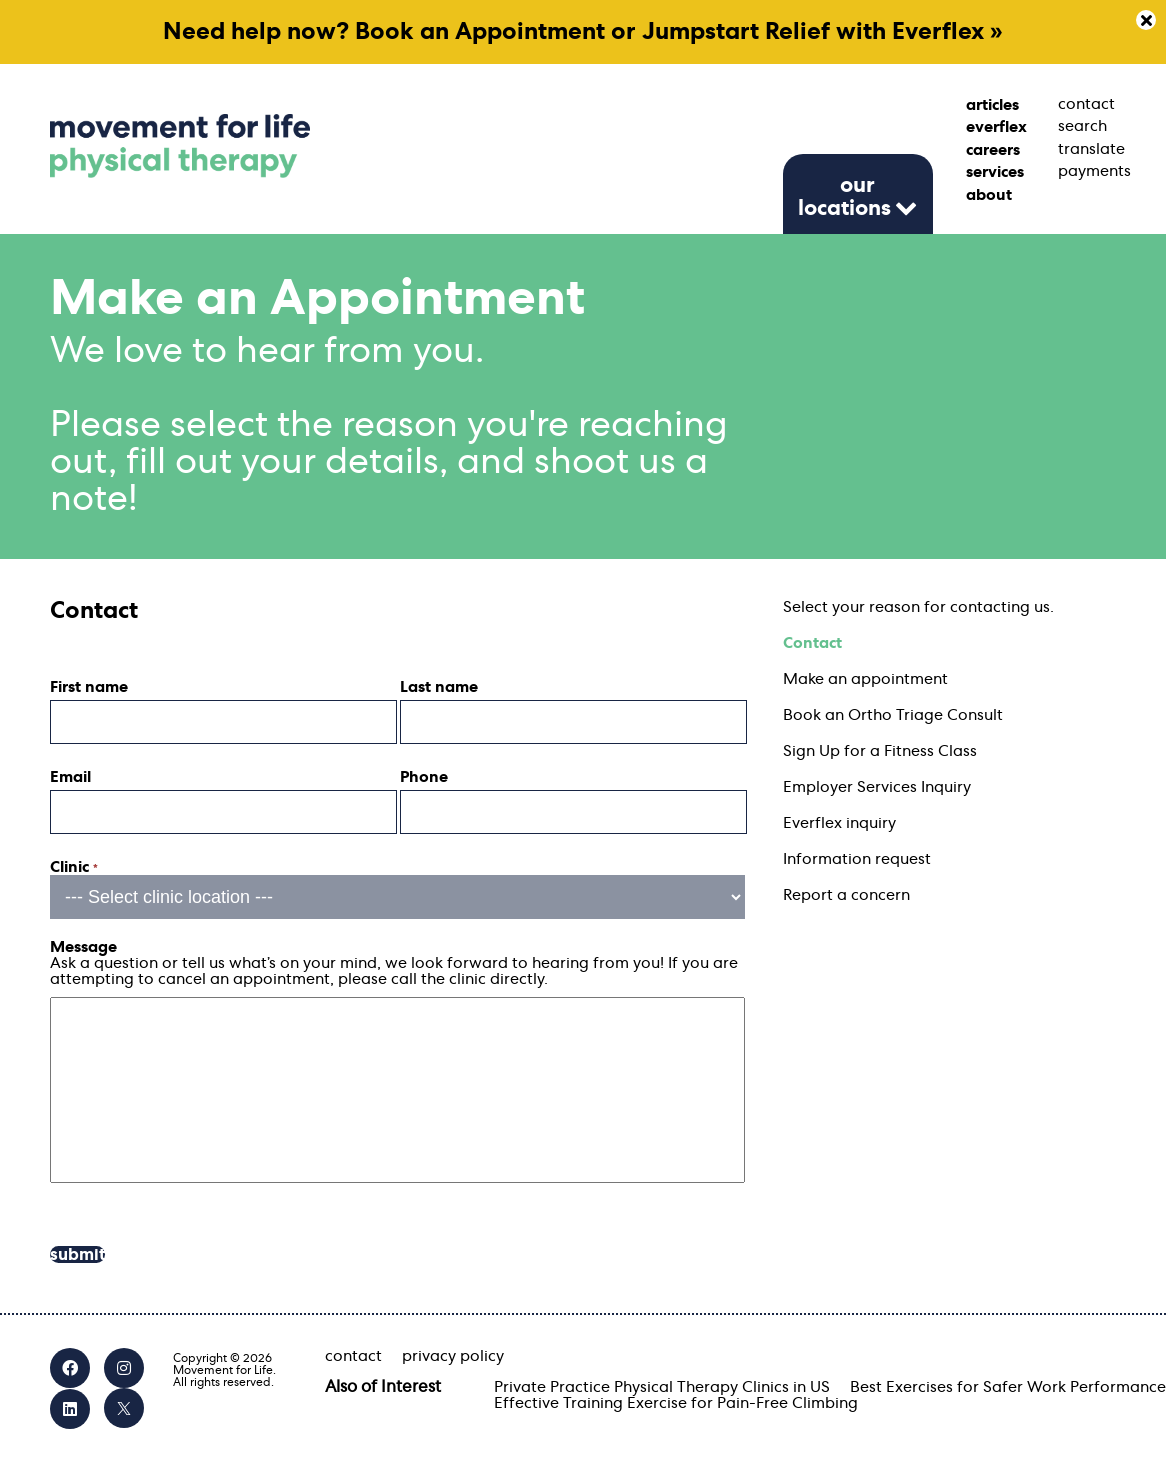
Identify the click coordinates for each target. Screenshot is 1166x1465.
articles (992, 105)
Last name (439, 687)
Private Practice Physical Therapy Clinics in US (662, 1387)
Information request (857, 859)
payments (1087, 171)
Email (70, 777)
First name (89, 687)
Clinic (74, 867)
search (1082, 126)
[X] (124, 1408)
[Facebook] (70, 1368)
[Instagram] (124, 1368)
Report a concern (846, 895)
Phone (424, 777)
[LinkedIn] (70, 1409)
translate (1087, 149)
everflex (995, 127)
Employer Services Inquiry (877, 787)
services (995, 172)
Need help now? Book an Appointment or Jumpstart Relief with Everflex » (583, 32)
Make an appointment (865, 679)
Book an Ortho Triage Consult (893, 715)
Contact (812, 643)
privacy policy (453, 1356)
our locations (844, 196)
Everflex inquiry (839, 823)
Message (83, 947)
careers (993, 150)
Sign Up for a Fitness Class (880, 751)
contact (1086, 104)
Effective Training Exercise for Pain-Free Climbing (676, 1403)
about (989, 195)
